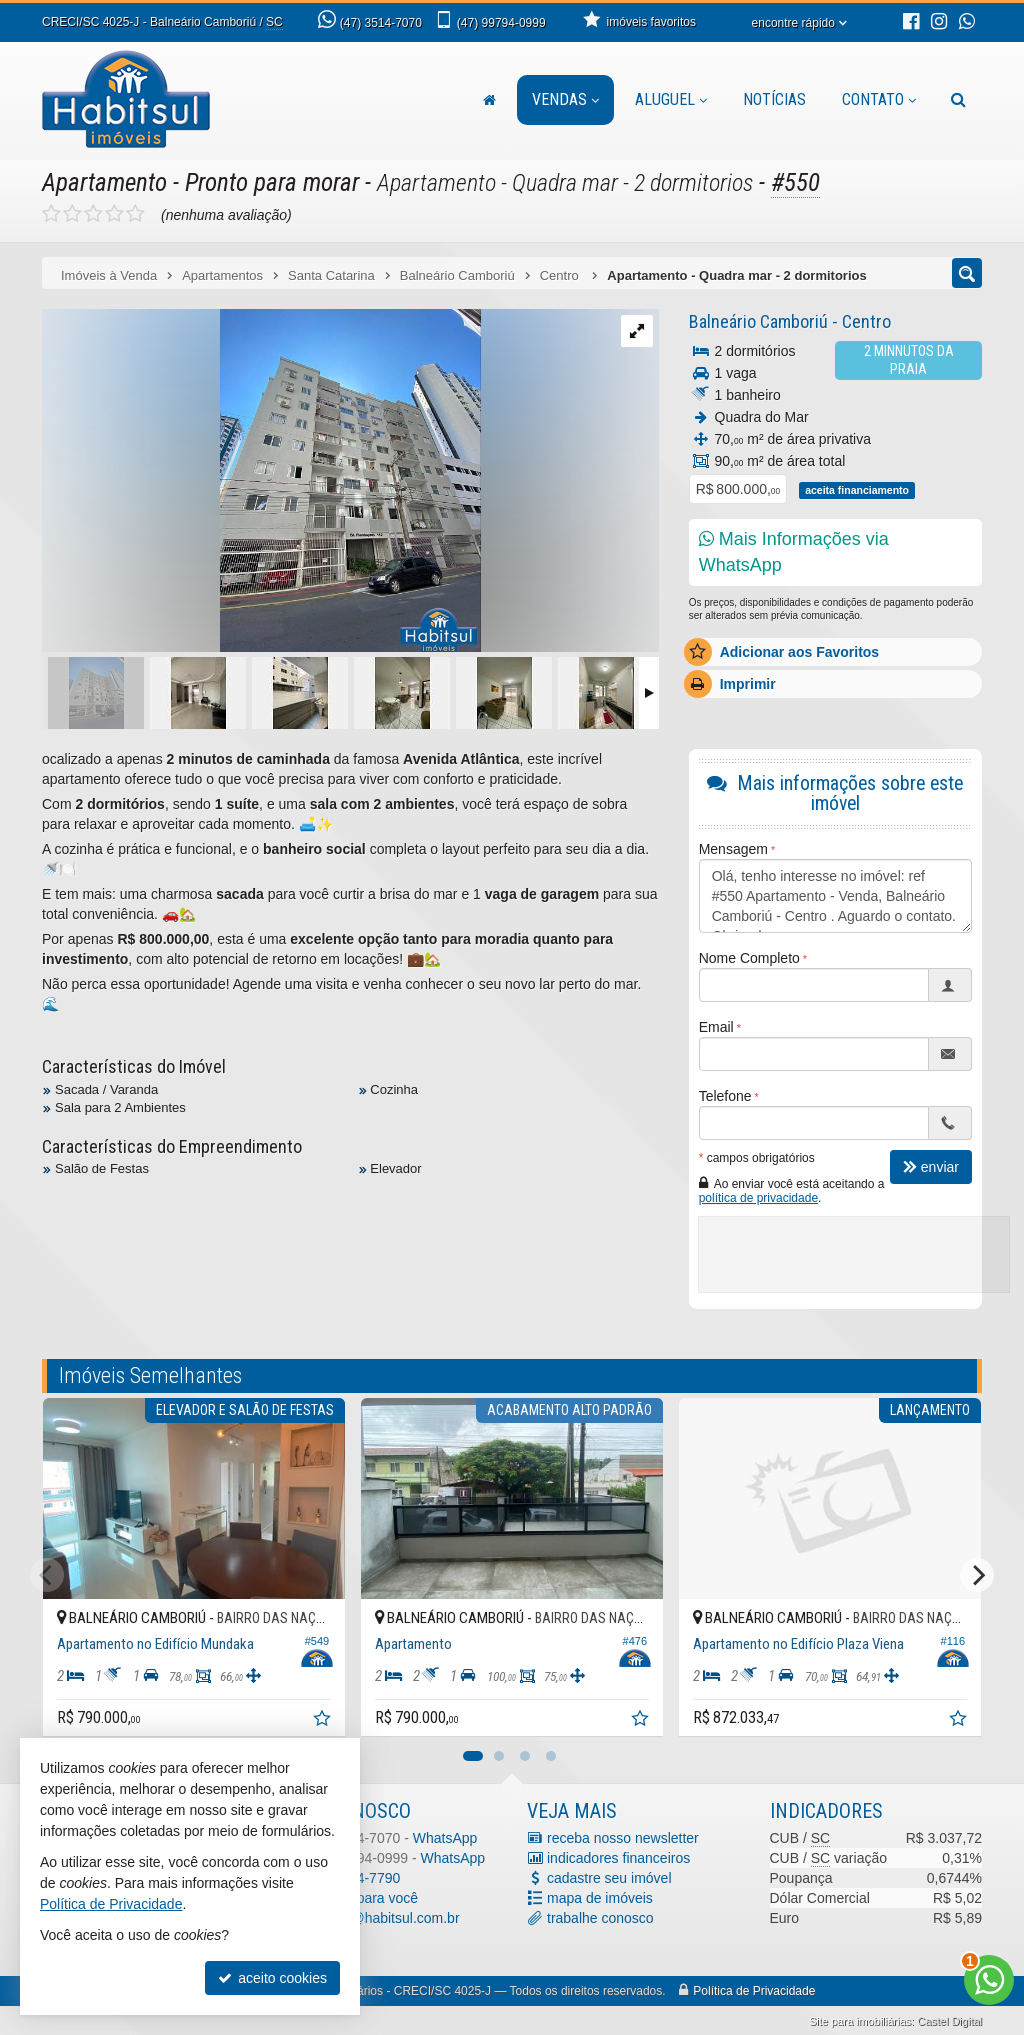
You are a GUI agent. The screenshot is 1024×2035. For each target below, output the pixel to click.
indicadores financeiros (618, 1858)
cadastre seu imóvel (609, 1878)
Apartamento (104, 182)
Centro (868, 321)
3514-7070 (381, 23)
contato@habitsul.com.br (382, 1918)
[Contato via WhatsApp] (989, 1980)
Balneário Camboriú (758, 321)
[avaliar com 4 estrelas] (114, 214)
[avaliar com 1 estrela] (51, 214)
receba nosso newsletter (623, 1838)
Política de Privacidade (754, 1991)
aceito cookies (272, 1978)
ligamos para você (362, 1898)
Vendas (565, 99)
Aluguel (671, 99)
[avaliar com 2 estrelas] (72, 214)
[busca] (958, 100)
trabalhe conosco (600, 1918)
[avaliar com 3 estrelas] (93, 214)
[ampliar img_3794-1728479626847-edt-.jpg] (261, 482)
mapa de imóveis (600, 1898)
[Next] (977, 1575)
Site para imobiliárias (860, 2021)
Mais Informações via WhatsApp (794, 552)
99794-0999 (501, 23)
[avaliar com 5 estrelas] (135, 214)
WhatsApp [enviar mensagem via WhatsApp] (445, 1838)
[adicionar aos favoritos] (324, 1721)
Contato (879, 99)
